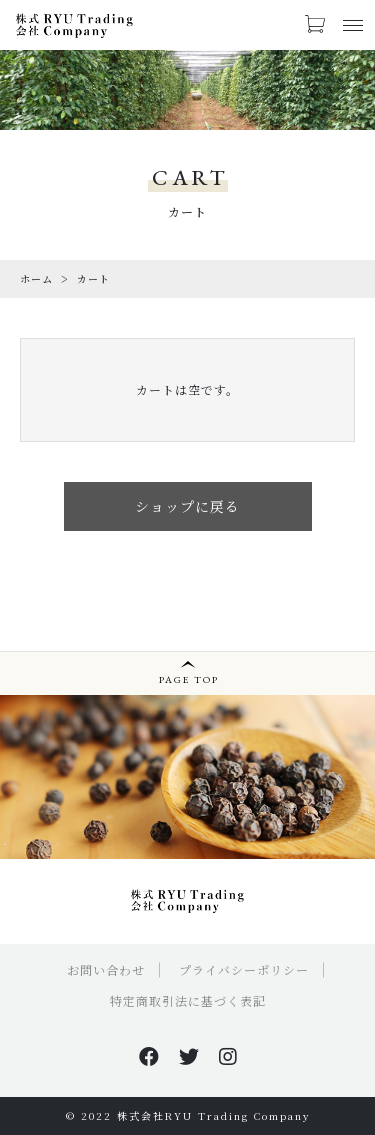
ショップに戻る (187, 506)
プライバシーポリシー (244, 969)
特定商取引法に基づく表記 (188, 1000)
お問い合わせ (106, 969)
